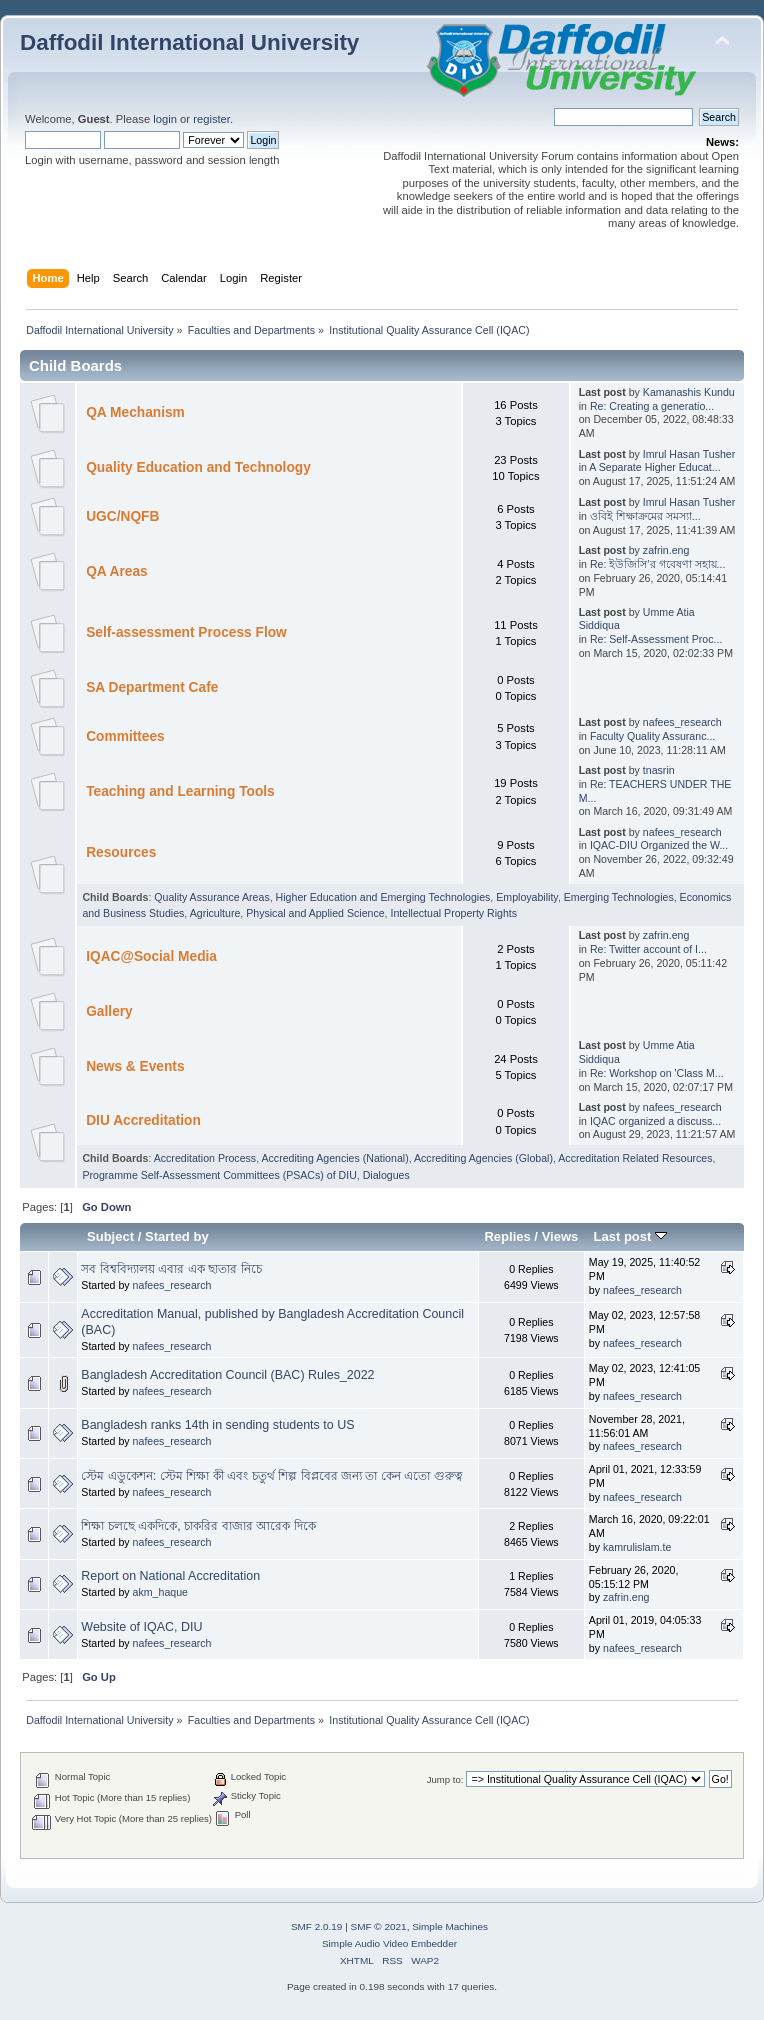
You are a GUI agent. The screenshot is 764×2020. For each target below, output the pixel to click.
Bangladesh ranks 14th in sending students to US (217, 1425)
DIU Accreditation (143, 1120)
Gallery (109, 1011)
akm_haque (160, 1592)
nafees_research (682, 722)
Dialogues (386, 1175)
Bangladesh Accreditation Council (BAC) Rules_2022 (227, 1375)
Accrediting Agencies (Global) (483, 1158)
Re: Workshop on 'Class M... (657, 1073)
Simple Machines (450, 1926)
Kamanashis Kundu (689, 392)
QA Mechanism (135, 412)
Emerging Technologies (619, 897)
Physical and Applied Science (315, 913)
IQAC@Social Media (151, 956)
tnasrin (659, 770)
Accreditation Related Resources (635, 1158)
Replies (507, 1236)
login (165, 119)
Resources (121, 852)
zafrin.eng (666, 550)
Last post (630, 1236)
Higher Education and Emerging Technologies (383, 897)
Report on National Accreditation (170, 1576)
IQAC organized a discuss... (655, 1121)
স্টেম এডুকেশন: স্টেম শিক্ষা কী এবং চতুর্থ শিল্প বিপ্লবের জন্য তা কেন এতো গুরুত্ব (272, 1476)
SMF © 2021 (379, 1926)
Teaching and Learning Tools (180, 791)
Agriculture (215, 913)
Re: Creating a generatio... (652, 406)
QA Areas (117, 571)
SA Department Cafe (152, 687)
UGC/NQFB (122, 516)
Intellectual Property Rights (454, 913)
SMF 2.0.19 (317, 1926)
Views (560, 1236)
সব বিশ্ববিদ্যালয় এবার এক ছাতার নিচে (171, 1269)
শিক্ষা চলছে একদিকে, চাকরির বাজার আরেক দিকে (198, 1526)
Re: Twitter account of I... (648, 949)
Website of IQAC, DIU (141, 1627)
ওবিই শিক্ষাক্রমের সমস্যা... (645, 516)
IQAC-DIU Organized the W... (659, 845)
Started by (177, 1236)
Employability (527, 897)
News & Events (135, 1066)
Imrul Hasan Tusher (689, 454)
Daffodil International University (189, 42)
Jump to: (445, 1779)
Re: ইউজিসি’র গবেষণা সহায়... (658, 564)
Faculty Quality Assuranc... (652, 736)
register (211, 119)
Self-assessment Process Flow (186, 632)
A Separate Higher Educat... (654, 467)
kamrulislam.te (637, 1547)
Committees (125, 736)
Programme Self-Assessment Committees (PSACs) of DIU (219, 1175)
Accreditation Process (205, 1158)
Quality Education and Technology (198, 467)
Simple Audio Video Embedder (389, 1943)
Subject (110, 1236)
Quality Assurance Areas (211, 897)
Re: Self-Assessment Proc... (656, 639)
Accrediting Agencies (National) (334, 1158)
